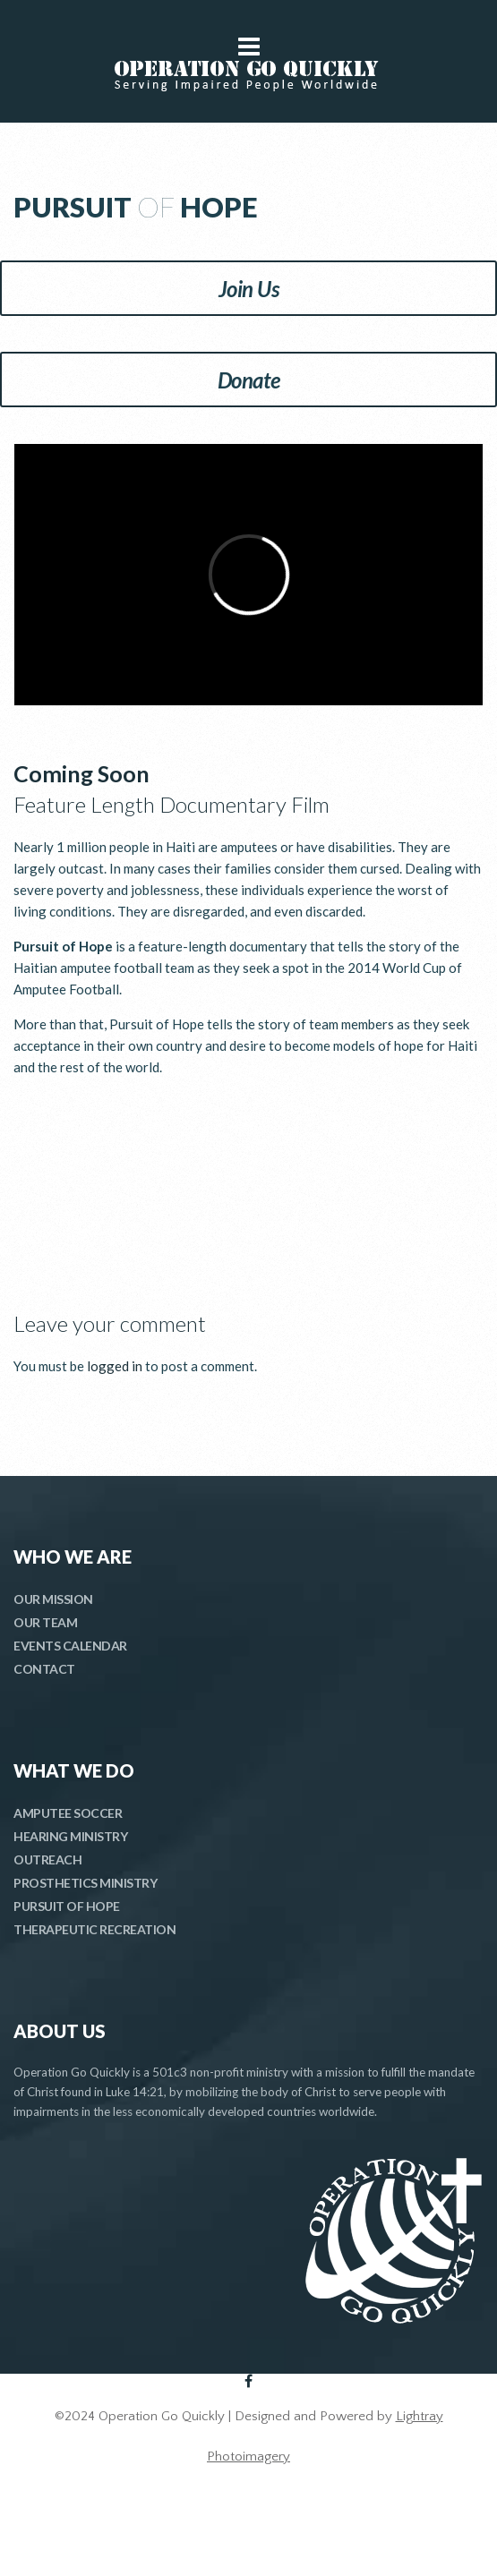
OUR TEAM (45, 1622)
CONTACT (44, 1668)
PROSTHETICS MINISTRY (85, 1882)
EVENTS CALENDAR (70, 1645)
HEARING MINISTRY (70, 1836)
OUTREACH (47, 1859)
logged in (114, 1366)
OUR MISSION (53, 1599)
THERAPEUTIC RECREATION (94, 1929)
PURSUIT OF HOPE (66, 1906)
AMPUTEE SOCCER (67, 1813)
